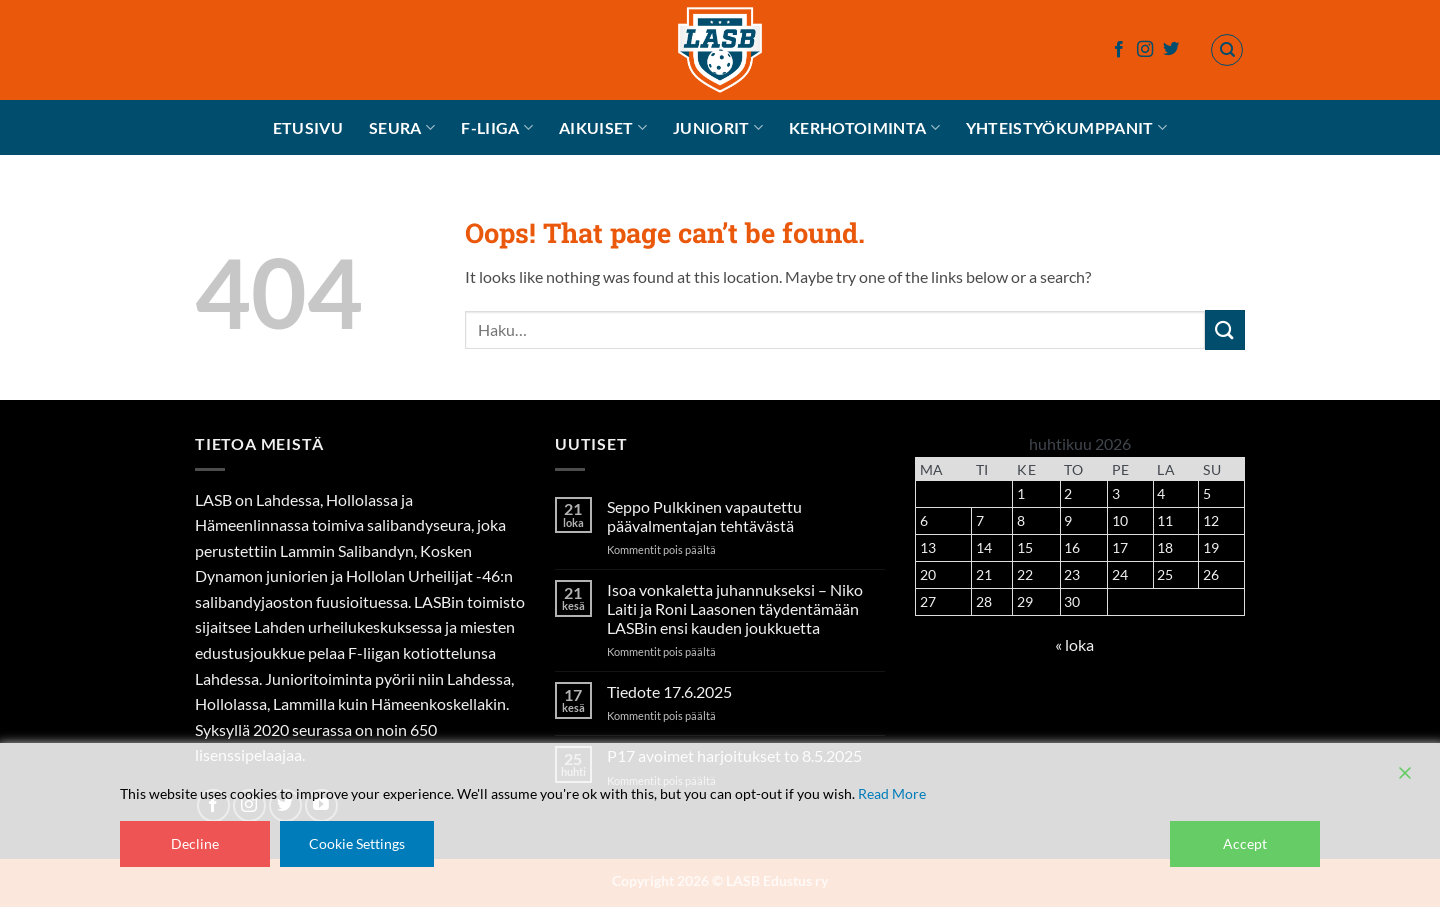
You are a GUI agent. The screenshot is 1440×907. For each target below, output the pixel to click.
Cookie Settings (357, 843)
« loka (1074, 644)
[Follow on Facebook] (1119, 50)
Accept (1245, 843)
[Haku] (1227, 50)
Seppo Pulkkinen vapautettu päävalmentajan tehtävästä (704, 516)
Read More (892, 793)
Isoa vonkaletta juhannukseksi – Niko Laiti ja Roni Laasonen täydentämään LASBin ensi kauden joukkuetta (735, 608)
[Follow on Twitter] (1171, 50)
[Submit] (1225, 329)
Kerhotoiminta (864, 128)
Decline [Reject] (195, 843)
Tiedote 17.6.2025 (669, 691)
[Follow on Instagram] (1145, 50)
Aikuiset (603, 128)
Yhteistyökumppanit (1066, 128)
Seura (402, 128)
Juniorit (718, 128)
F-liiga (497, 128)
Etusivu (308, 127)
